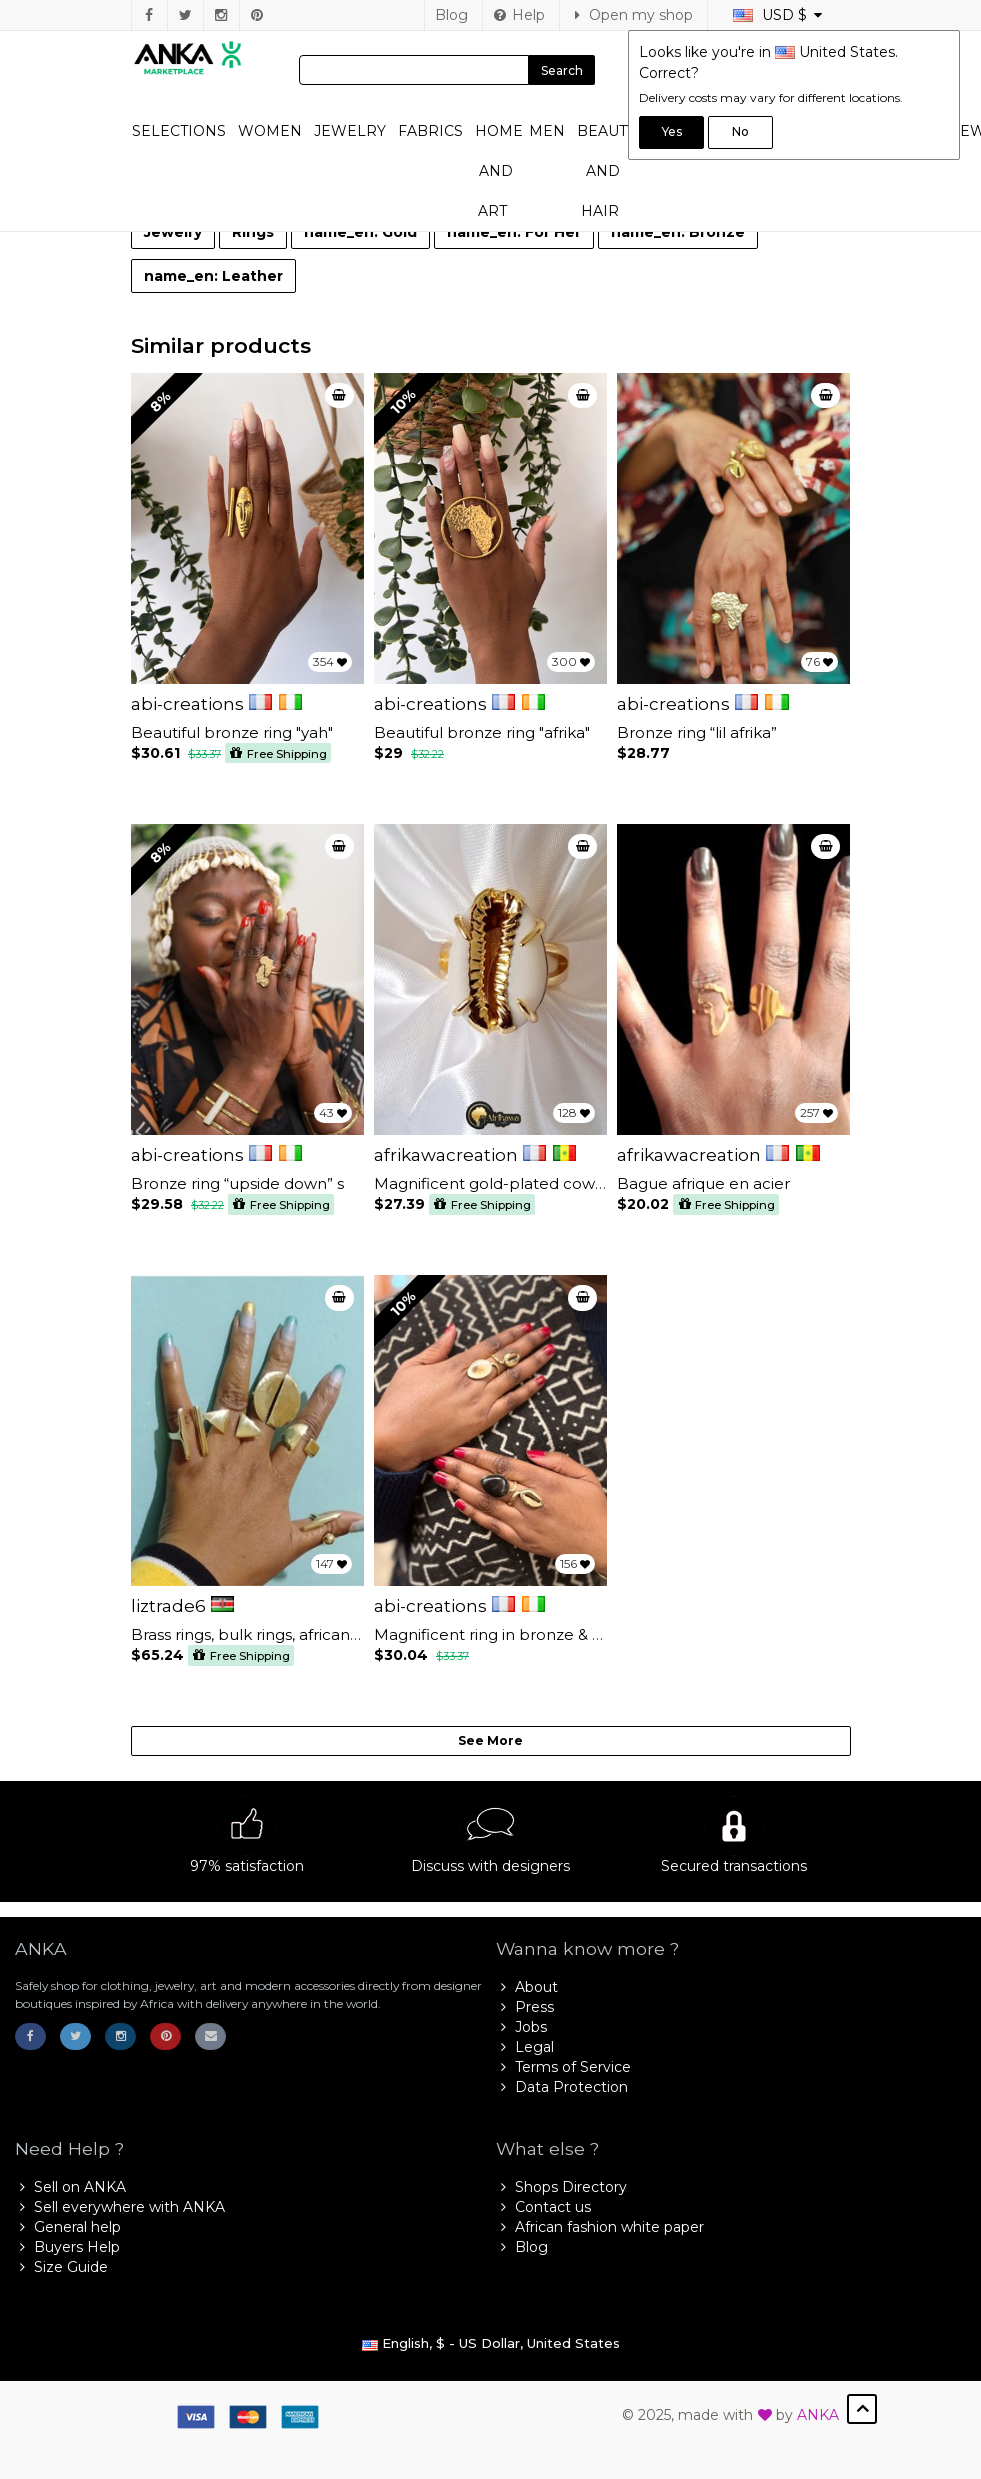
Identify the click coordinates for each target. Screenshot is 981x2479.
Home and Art (499, 171)
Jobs (521, 2027)
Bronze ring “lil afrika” (697, 732)
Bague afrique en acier (703, 1183)
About (527, 1987)
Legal (525, 2047)
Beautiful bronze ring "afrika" (482, 732)
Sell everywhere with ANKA (120, 2207)
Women (270, 131)
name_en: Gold (360, 232)
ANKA (818, 2415)
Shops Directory (561, 2187)
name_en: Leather (213, 276)
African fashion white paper (600, 2227)
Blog (451, 15)
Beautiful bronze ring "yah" (232, 732)
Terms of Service (563, 2067)
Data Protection (562, 2087)
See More (490, 1740)
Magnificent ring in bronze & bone (503, 1634)
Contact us (543, 2207)
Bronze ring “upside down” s (237, 1183)
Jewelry (350, 131)
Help (519, 15)
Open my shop (631, 15)
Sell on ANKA (70, 2187)
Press (525, 2007)
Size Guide (61, 2267)
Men (547, 131)
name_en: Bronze (678, 232)
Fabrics (430, 131)
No (740, 131)
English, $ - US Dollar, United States (491, 2343)
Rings (253, 232)
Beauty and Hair (606, 171)
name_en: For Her (514, 232)
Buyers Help (67, 2247)
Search (562, 70)
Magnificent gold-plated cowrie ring (510, 1183)
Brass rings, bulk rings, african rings (260, 1634)
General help (68, 2227)
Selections (179, 131)
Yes (672, 131)
